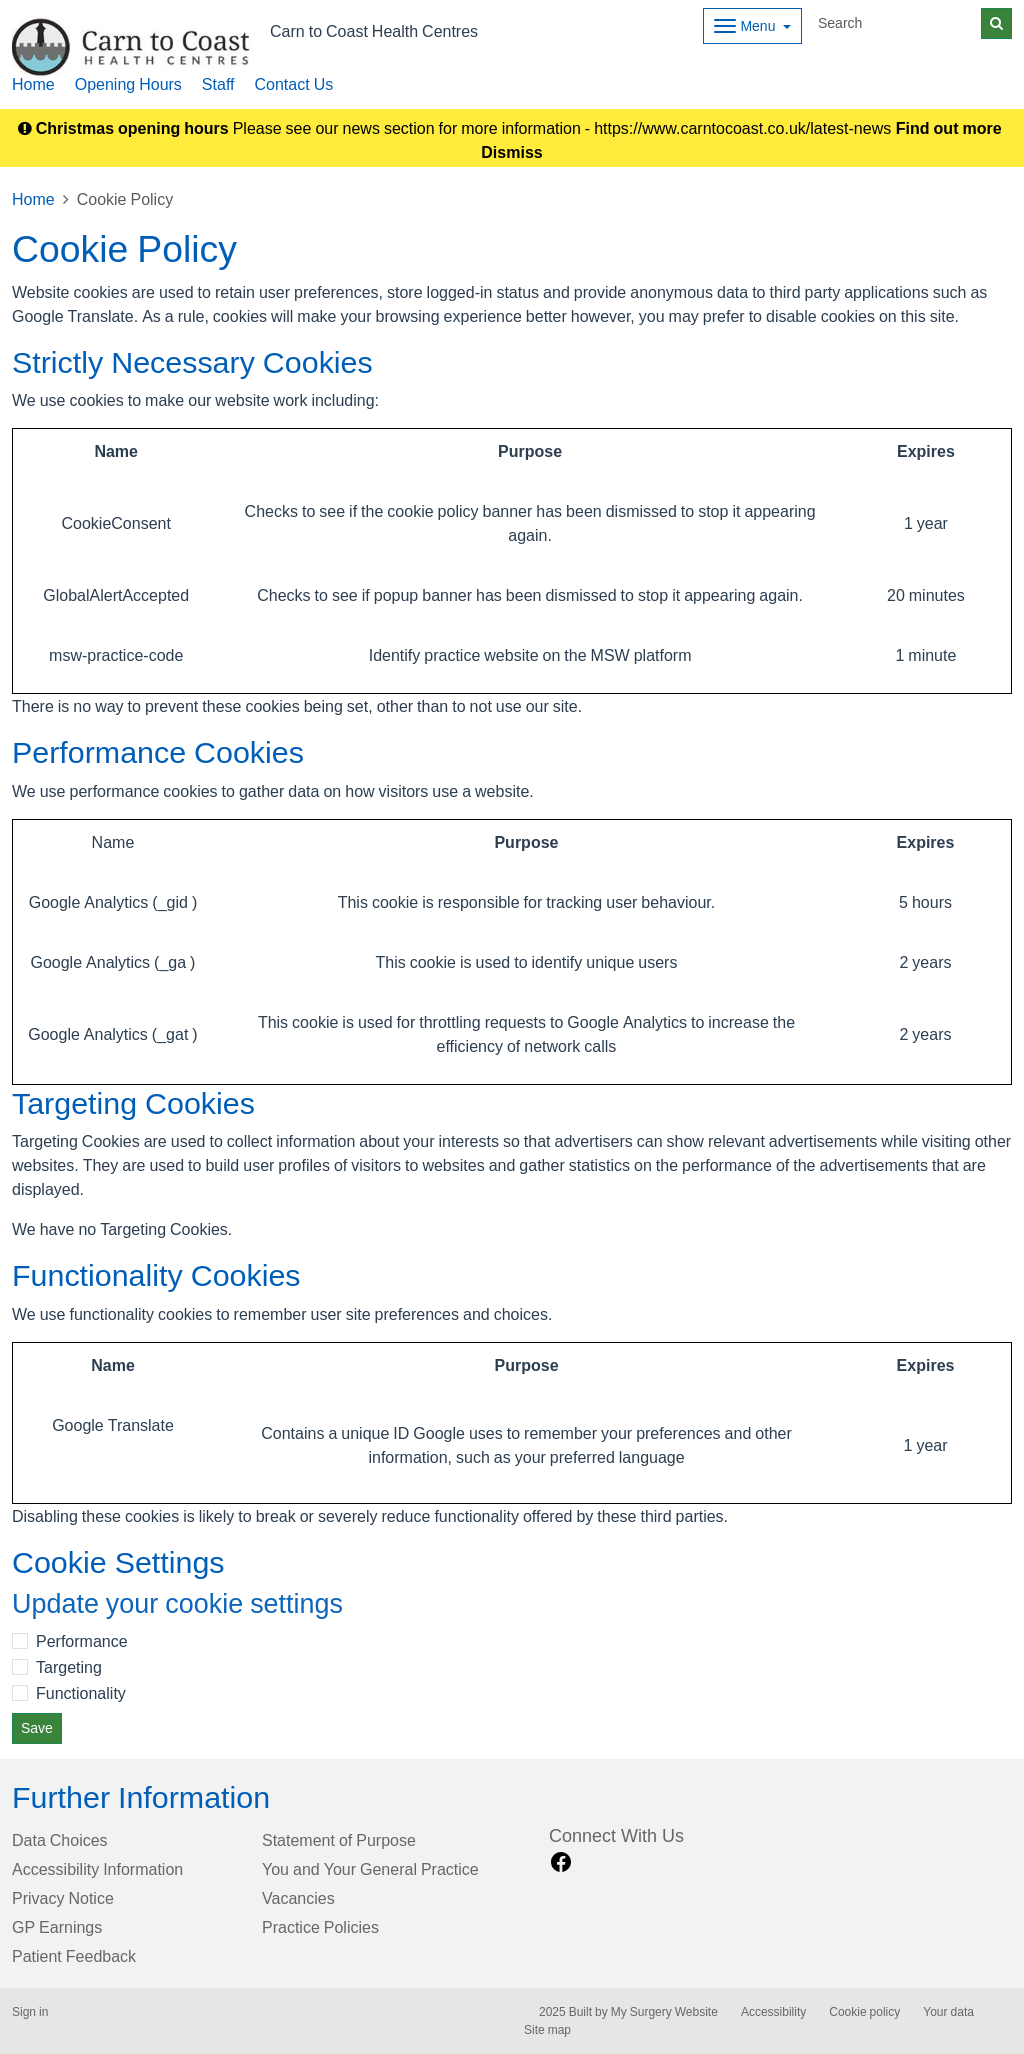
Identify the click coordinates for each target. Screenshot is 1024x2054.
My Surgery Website (664, 2012)
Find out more (949, 128)
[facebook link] (561, 1862)
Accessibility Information (97, 1869)
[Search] (896, 23)
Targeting (69, 1667)
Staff (218, 84)
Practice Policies (320, 1927)
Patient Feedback (74, 1956)
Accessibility (773, 2012)
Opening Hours (128, 84)
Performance (82, 1641)
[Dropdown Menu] (752, 26)
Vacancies (298, 1898)
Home (33, 84)
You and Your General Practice (370, 1869)
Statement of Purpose (339, 1840)
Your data (948, 2012)
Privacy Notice (63, 1898)
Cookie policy (864, 2012)
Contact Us (293, 84)
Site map (547, 2030)
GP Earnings (57, 1927)
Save (37, 1728)
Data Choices (60, 1840)
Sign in (30, 2012)
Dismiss (511, 152)
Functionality (81, 1693)
